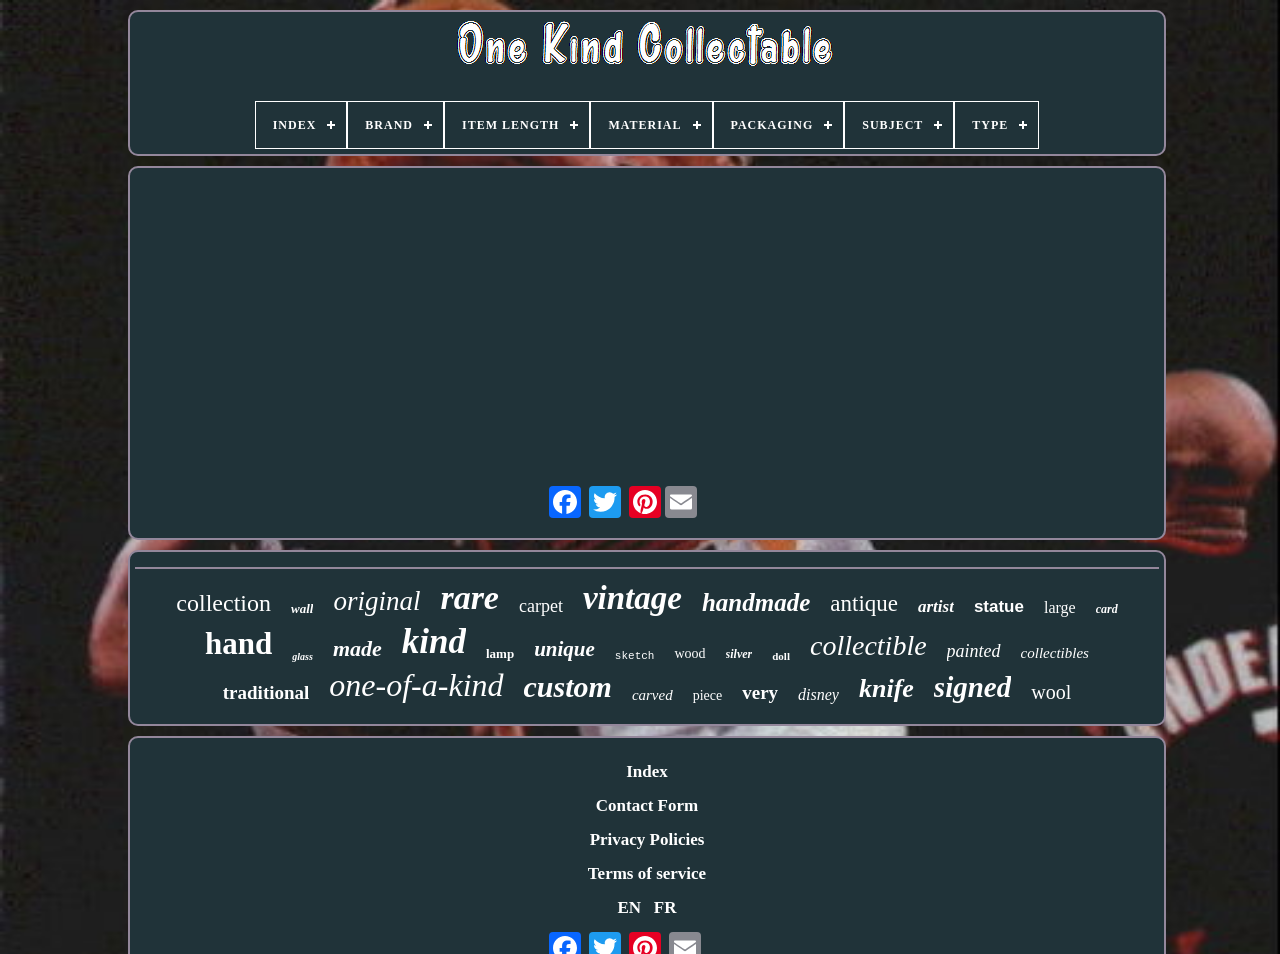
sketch (635, 656)
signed (972, 687)
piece (708, 695)
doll (781, 656)
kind (434, 641)
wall (302, 608)
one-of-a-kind (416, 685)
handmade (756, 602)
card (1107, 609)
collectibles (1055, 653)
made (357, 648)
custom (568, 686)
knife (886, 688)
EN (629, 907)
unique (564, 649)
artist (936, 606)
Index (647, 771)
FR (665, 907)
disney (818, 694)
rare (469, 597)
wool (1051, 692)
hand (238, 643)
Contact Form (647, 805)
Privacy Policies (647, 839)
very (760, 692)
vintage (632, 598)
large (1060, 607)
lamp (500, 653)
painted (974, 651)
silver (739, 654)
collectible (868, 645)
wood (689, 653)
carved (652, 695)
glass (302, 656)
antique (864, 603)
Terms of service (647, 873)
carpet (541, 606)
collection (223, 603)
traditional (266, 692)
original (376, 601)
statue (999, 606)
